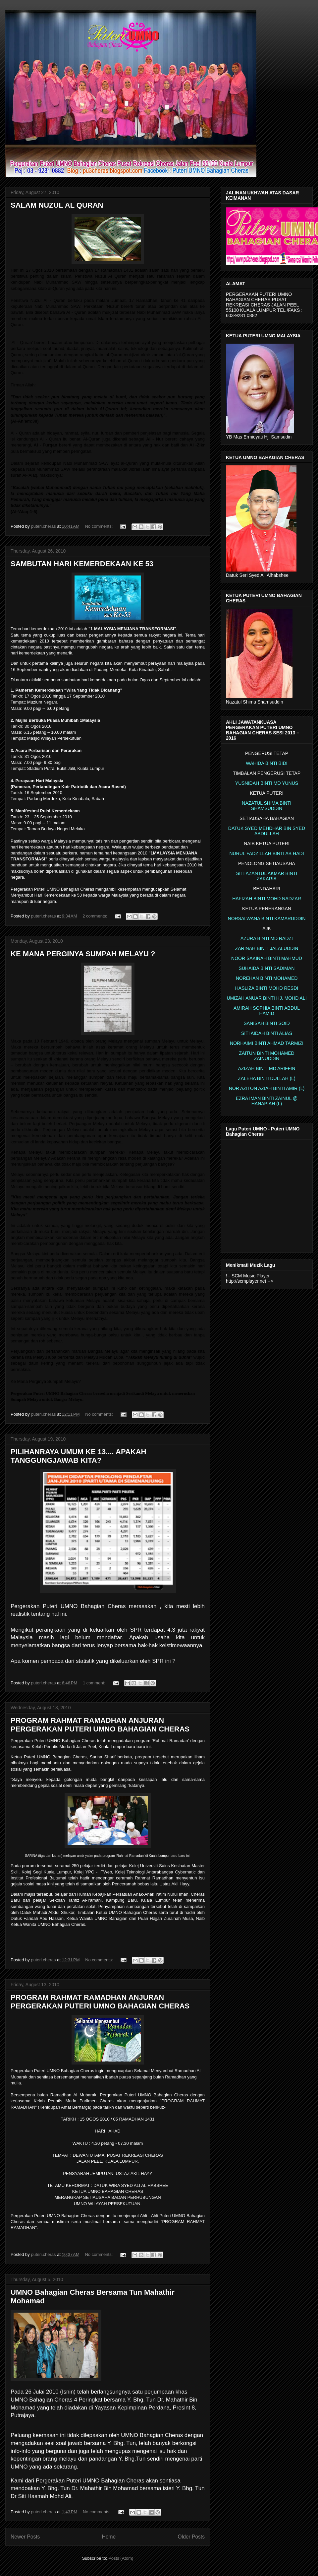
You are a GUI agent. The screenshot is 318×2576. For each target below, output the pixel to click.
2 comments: (95, 916)
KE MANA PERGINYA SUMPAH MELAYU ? (83, 954)
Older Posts (191, 2537)
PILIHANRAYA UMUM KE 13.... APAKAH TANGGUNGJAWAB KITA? (78, 1456)
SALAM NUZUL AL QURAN (57, 205)
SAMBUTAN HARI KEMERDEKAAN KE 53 (82, 564)
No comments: (99, 526)
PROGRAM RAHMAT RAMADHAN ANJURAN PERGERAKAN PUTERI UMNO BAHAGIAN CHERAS (100, 1724)
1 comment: (95, 1682)
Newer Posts (25, 2537)
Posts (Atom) (120, 2558)
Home (109, 2537)
